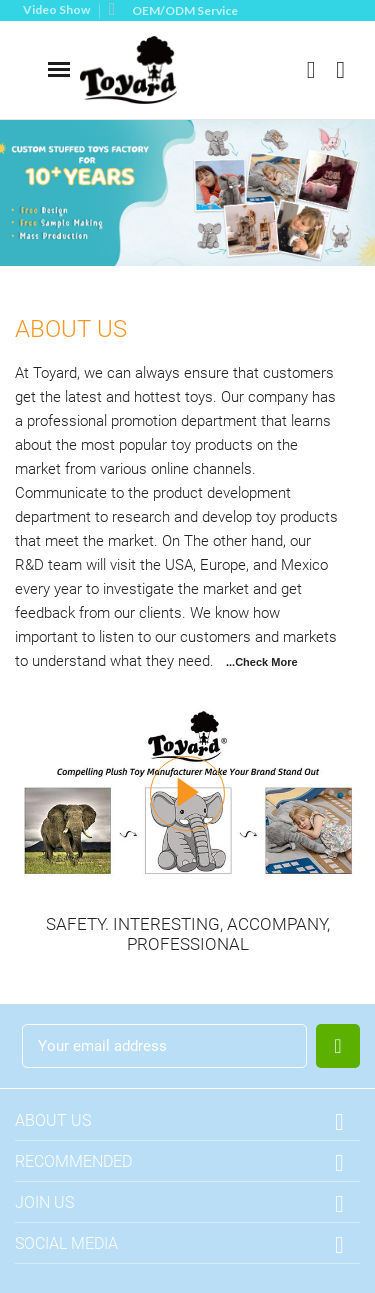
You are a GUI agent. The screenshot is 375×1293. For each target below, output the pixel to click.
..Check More (263, 662)
